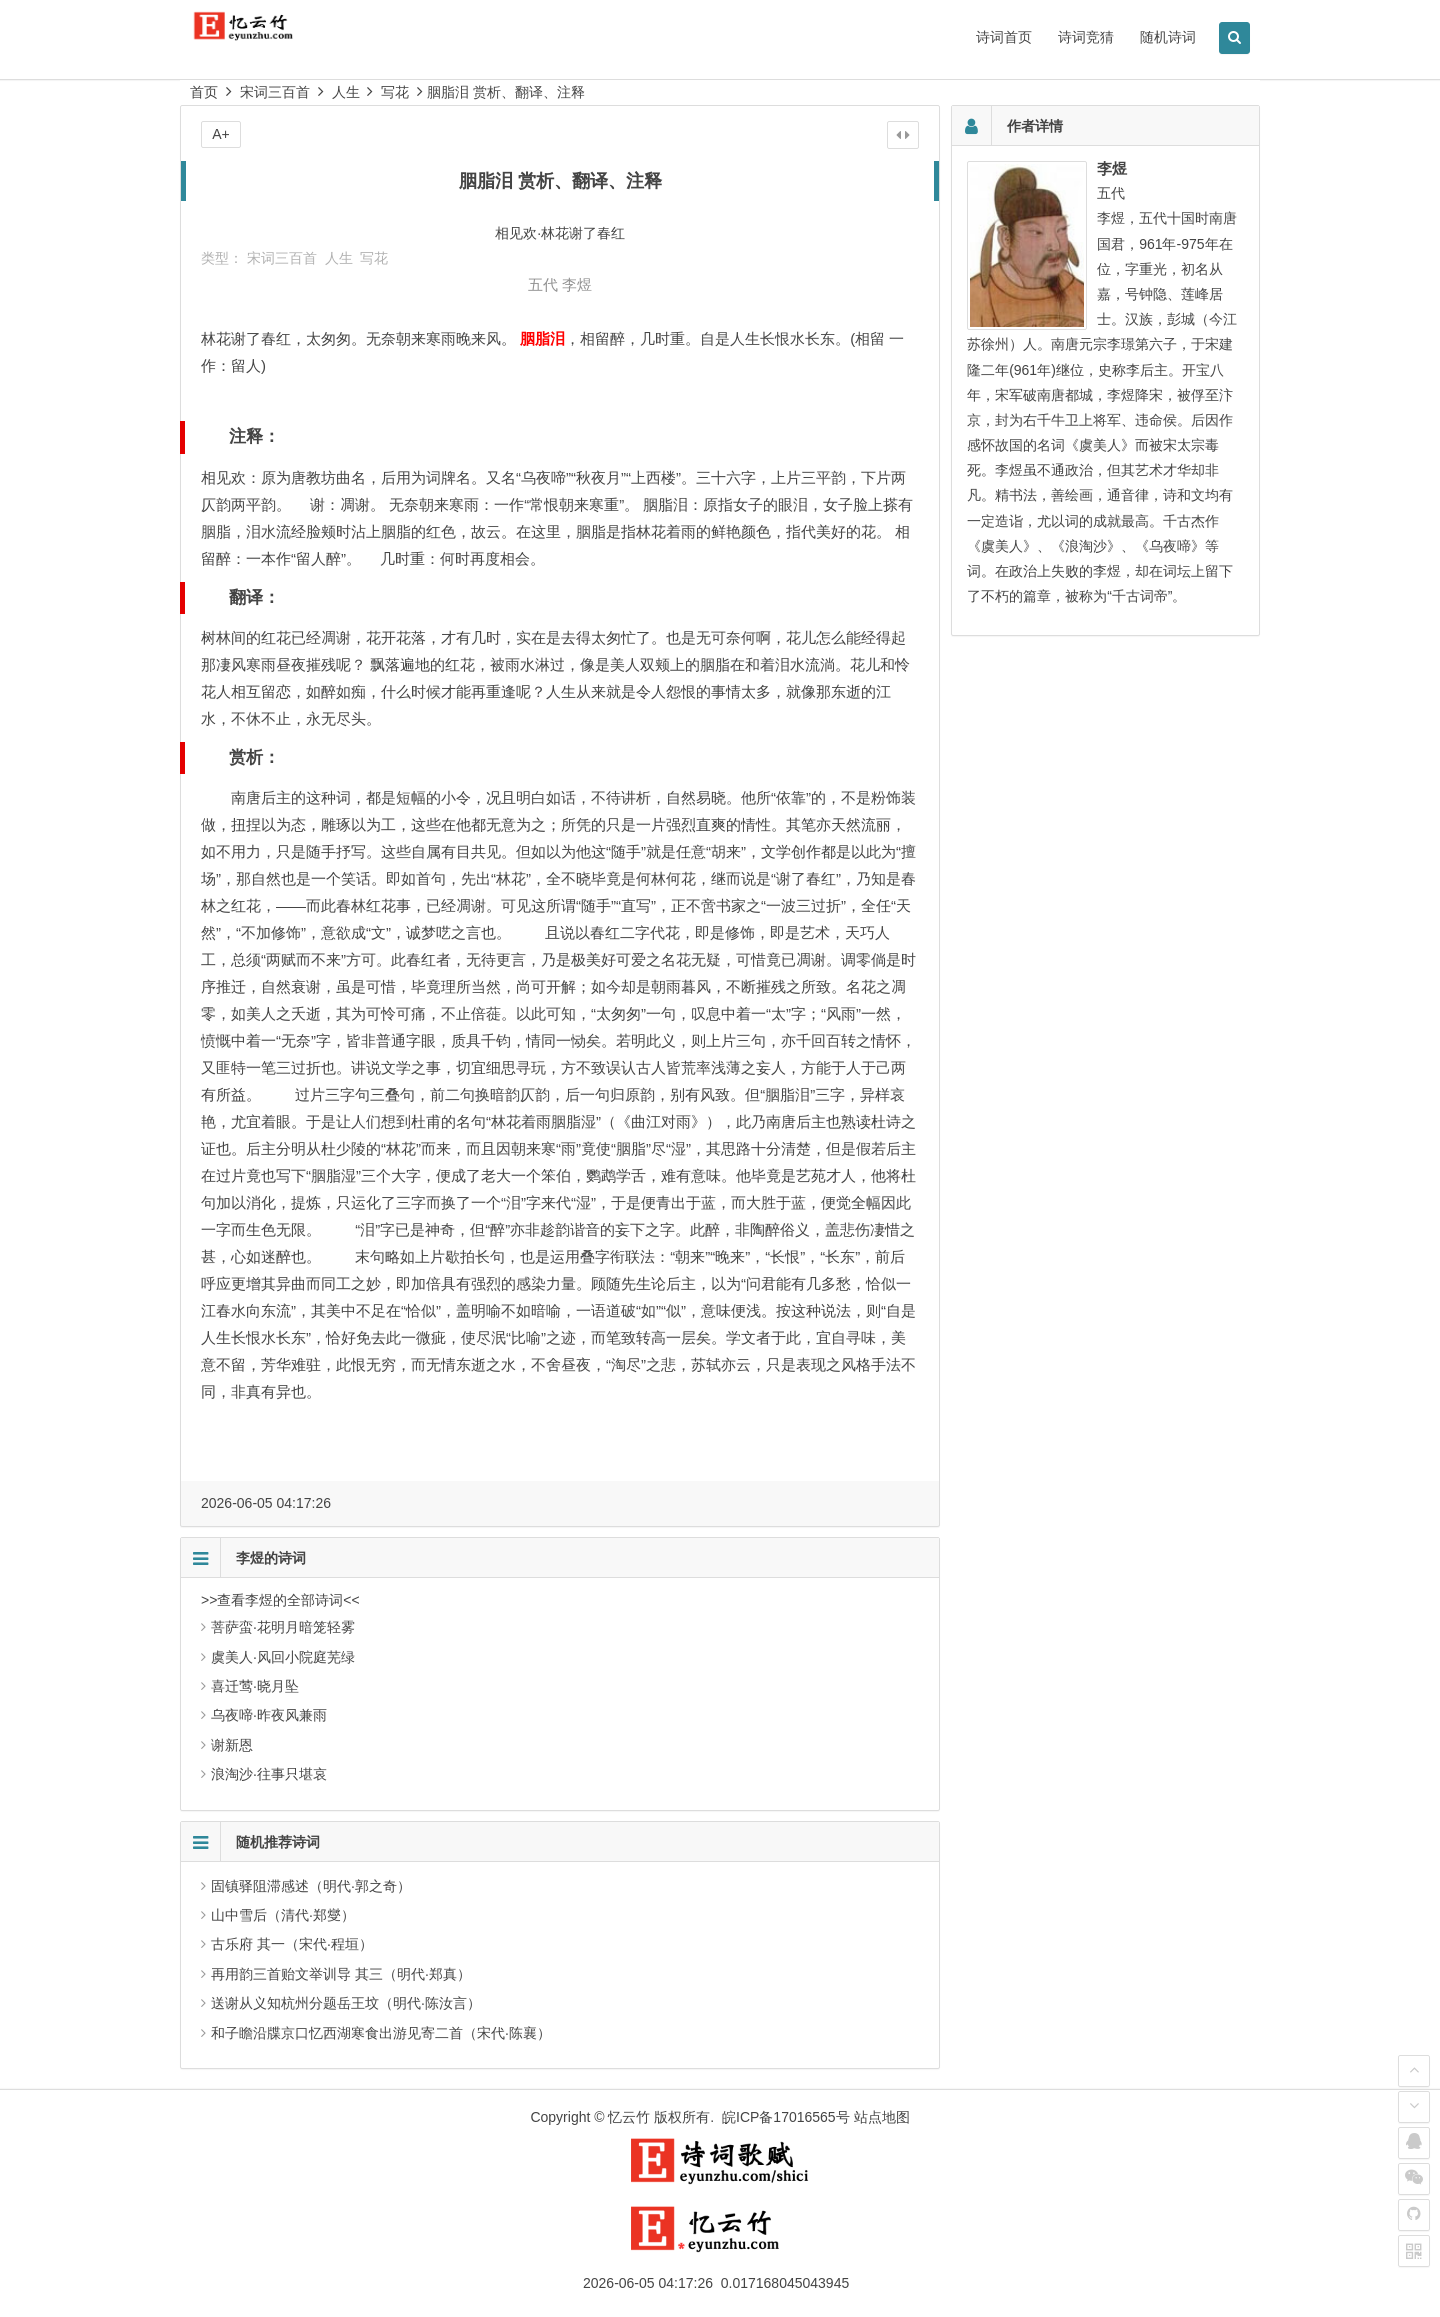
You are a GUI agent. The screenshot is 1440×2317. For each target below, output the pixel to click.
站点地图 (882, 2117)
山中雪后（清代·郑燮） (283, 1915)
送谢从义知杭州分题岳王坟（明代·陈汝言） (346, 2003)
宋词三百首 (275, 92)
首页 (204, 92)
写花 (395, 92)
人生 (346, 92)
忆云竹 (629, 2117)
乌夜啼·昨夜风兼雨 (269, 1715)
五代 (543, 284)
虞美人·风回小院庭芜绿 (283, 1657)
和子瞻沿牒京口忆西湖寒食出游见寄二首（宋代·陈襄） (381, 2033)
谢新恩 (232, 1745)
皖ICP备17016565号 (786, 2117)
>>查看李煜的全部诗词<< (280, 1600)
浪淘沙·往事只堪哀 (269, 1774)
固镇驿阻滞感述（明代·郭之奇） (311, 1886)
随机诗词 (1168, 37)
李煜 (577, 284)
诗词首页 (1004, 37)
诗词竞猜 (1086, 37)
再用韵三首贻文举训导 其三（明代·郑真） (341, 1974)
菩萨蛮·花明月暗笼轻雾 (283, 1627)
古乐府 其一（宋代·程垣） (292, 1944)
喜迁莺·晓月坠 (255, 1686)
